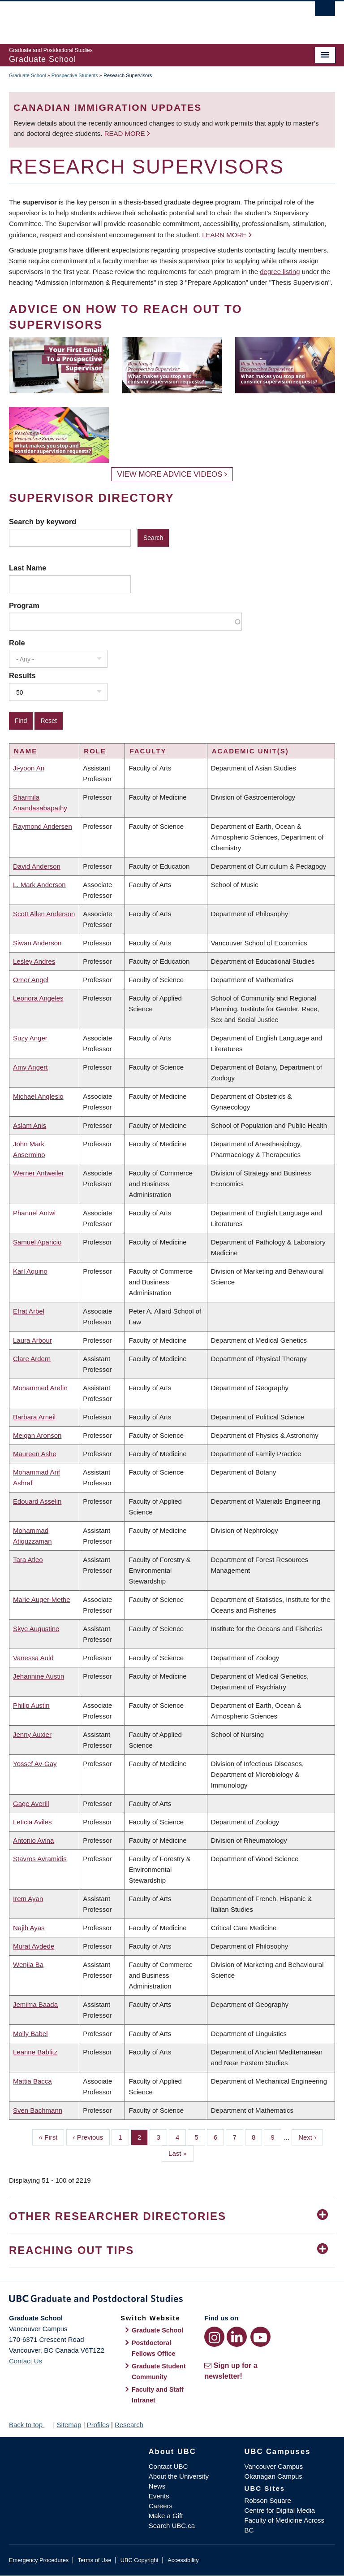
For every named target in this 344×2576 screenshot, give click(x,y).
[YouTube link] (260, 2337)
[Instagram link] (214, 2337)
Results (22, 675)
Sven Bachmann (37, 2110)
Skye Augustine (36, 1628)
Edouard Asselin (37, 1501)
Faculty (147, 751)
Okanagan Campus (273, 2476)
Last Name (27, 568)
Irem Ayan (28, 1898)
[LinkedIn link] (237, 2337)
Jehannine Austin (38, 1676)
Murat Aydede (33, 1946)
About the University (179, 2476)
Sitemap (68, 2424)
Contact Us (25, 2361)
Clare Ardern (32, 1358)
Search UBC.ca (172, 2525)
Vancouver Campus (274, 2466)
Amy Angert (30, 1067)
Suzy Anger (30, 1038)
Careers (160, 2506)
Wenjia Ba (28, 1964)
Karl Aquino (30, 1271)
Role (17, 643)
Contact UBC (168, 2466)
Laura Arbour (32, 1340)
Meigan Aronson (37, 1435)
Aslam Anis (29, 1125)
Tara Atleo (28, 1559)
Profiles (98, 2424)
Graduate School (27, 75)
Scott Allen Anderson (44, 914)
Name (25, 751)
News (157, 2486)
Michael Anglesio (38, 1096)
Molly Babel (30, 2033)
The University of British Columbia (147, 18)
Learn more (224, 235)
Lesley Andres (34, 961)
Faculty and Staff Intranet (158, 2395)
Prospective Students (75, 75)
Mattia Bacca (32, 2081)
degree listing (280, 271)
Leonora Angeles (38, 998)
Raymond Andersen (42, 826)
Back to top (30, 2424)
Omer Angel (30, 979)
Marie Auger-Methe (41, 1599)
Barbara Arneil (34, 1417)
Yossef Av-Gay (35, 1763)
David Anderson (36, 866)
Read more (125, 133)
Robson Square (268, 2500)
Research (129, 2424)
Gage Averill (31, 1803)
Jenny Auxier (32, 1734)
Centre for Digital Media (280, 2510)
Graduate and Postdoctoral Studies (172, 2300)
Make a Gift (166, 2515)
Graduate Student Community (159, 2371)
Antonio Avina (33, 1840)
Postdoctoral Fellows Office (154, 2348)
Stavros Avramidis (40, 1858)
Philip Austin (31, 1705)
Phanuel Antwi (34, 1213)
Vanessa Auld (33, 1658)
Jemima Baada (35, 2004)
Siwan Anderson (37, 943)
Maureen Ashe (34, 1454)
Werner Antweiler (38, 1173)
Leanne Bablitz (35, 2052)
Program (24, 605)
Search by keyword (42, 522)
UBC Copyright (139, 2560)
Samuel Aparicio (37, 1242)
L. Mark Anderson (39, 884)
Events (159, 2496)
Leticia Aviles (32, 1822)
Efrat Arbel (28, 1311)
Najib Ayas (29, 1928)
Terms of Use (94, 2560)
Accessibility (183, 2560)
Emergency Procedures (39, 2560)
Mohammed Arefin (40, 1388)
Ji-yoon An (28, 768)
